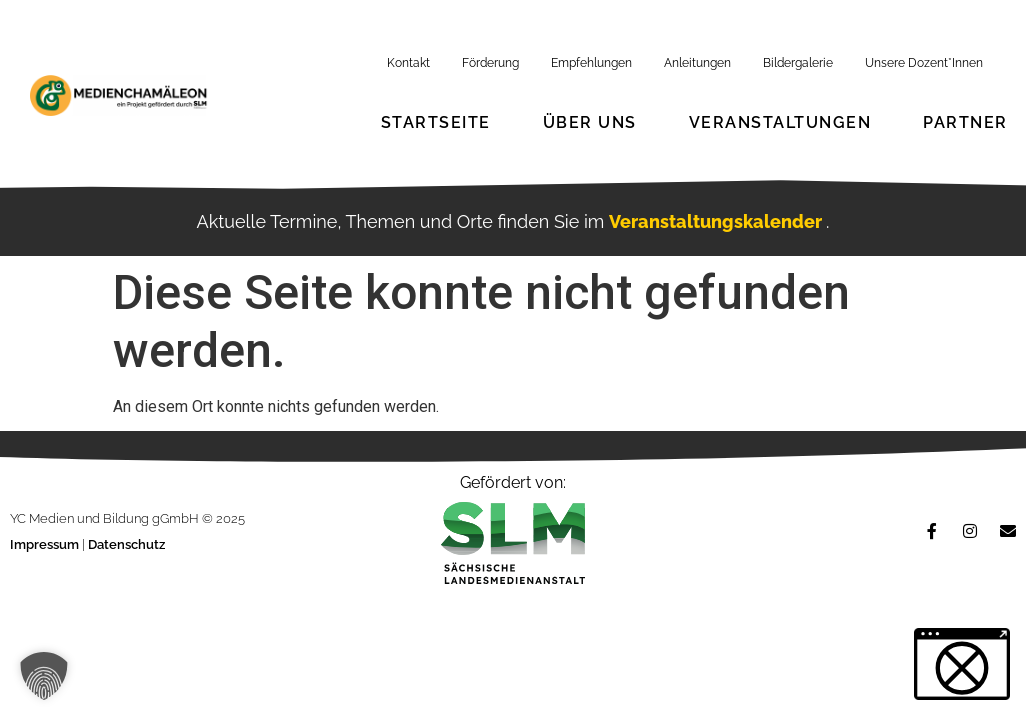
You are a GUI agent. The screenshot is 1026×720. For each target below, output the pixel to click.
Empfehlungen (591, 63)
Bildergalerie (798, 63)
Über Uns (590, 122)
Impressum (46, 544)
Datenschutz (126, 544)
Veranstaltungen (780, 122)
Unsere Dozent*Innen (924, 63)
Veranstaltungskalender (717, 221)
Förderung (490, 63)
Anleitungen (697, 63)
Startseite (436, 122)
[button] (44, 676)
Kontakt (408, 63)
